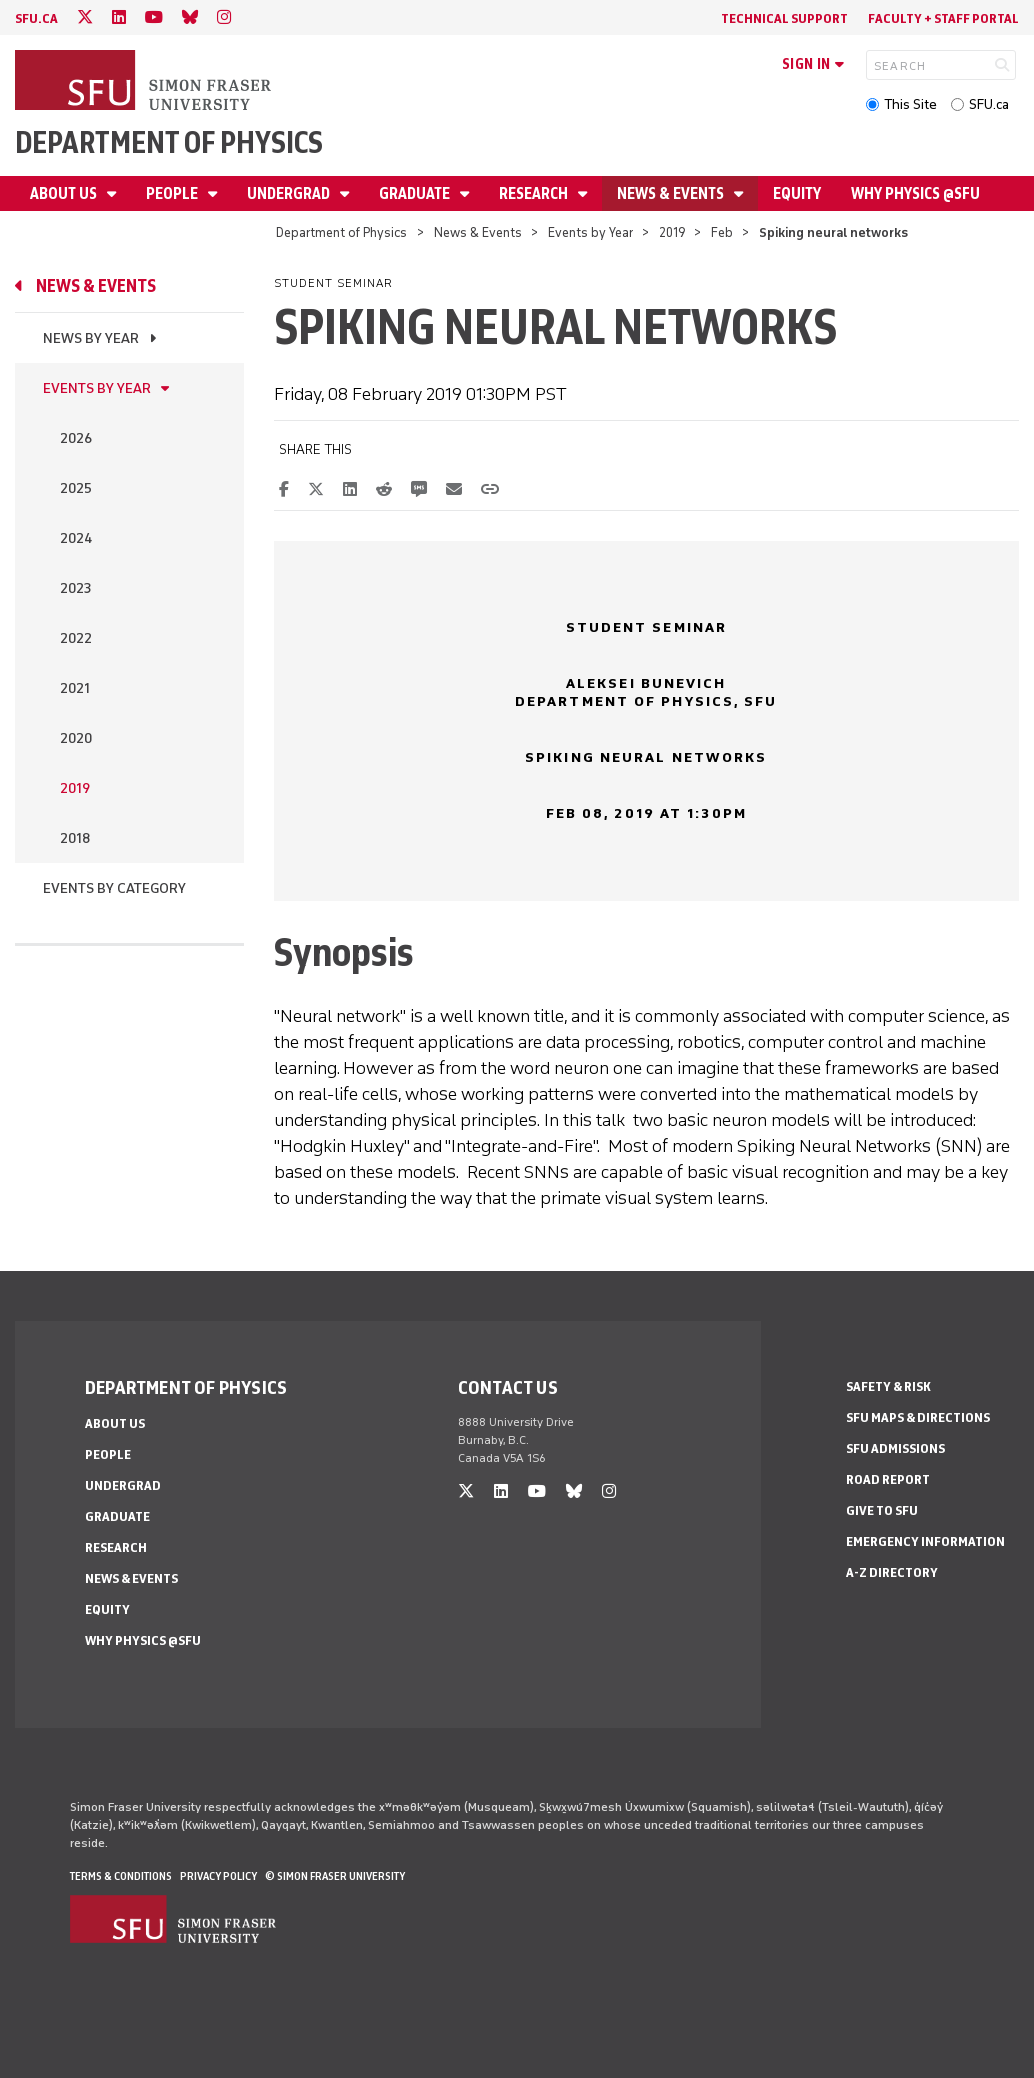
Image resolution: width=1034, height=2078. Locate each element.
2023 (75, 588)
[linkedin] (119, 17)
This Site (910, 104)
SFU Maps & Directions (918, 1417)
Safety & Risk (888, 1386)
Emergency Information (925, 1541)
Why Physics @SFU (915, 193)
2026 (76, 438)
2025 (76, 488)
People (173, 193)
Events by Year (590, 232)
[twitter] (85, 17)
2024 (76, 538)
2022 (76, 638)
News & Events (672, 193)
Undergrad (290, 193)
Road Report (888, 1479)
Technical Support (784, 18)
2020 (76, 738)
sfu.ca (36, 18)
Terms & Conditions (121, 1876)
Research (535, 193)
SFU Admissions (895, 1448)
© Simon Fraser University (335, 1876)
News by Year (91, 338)
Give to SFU (882, 1510)
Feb (722, 232)
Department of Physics (169, 142)
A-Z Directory (892, 1572)
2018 (75, 838)
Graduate (416, 193)
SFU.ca (989, 104)
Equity (797, 193)
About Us (65, 193)
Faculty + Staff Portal (943, 18)
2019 (672, 232)
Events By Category (114, 888)
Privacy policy (218, 1876)
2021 (75, 688)
